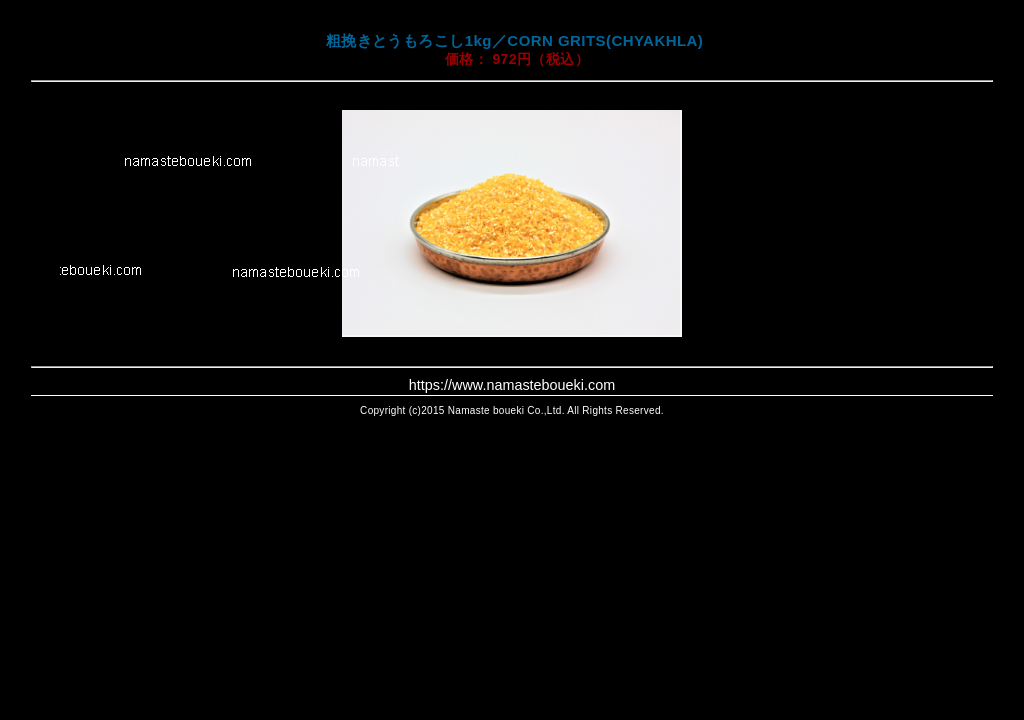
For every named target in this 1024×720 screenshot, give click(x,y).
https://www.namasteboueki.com (512, 385)
